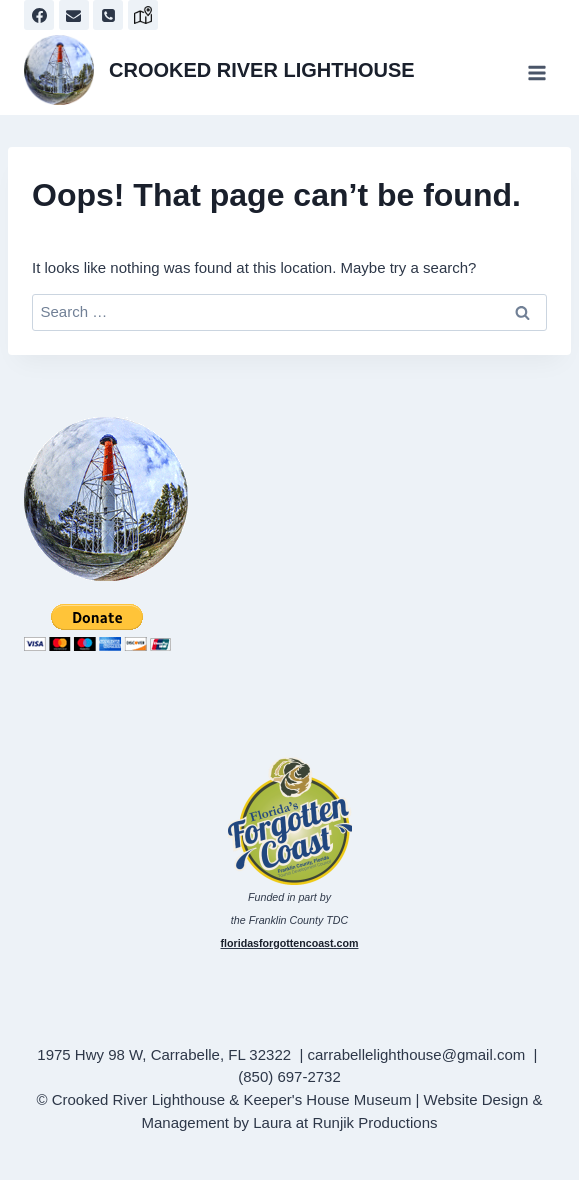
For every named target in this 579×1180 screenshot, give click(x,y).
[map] (143, 15)
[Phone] (108, 15)
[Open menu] (536, 72)
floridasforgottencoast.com (290, 943)
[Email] (74, 15)
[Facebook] (39, 15)
